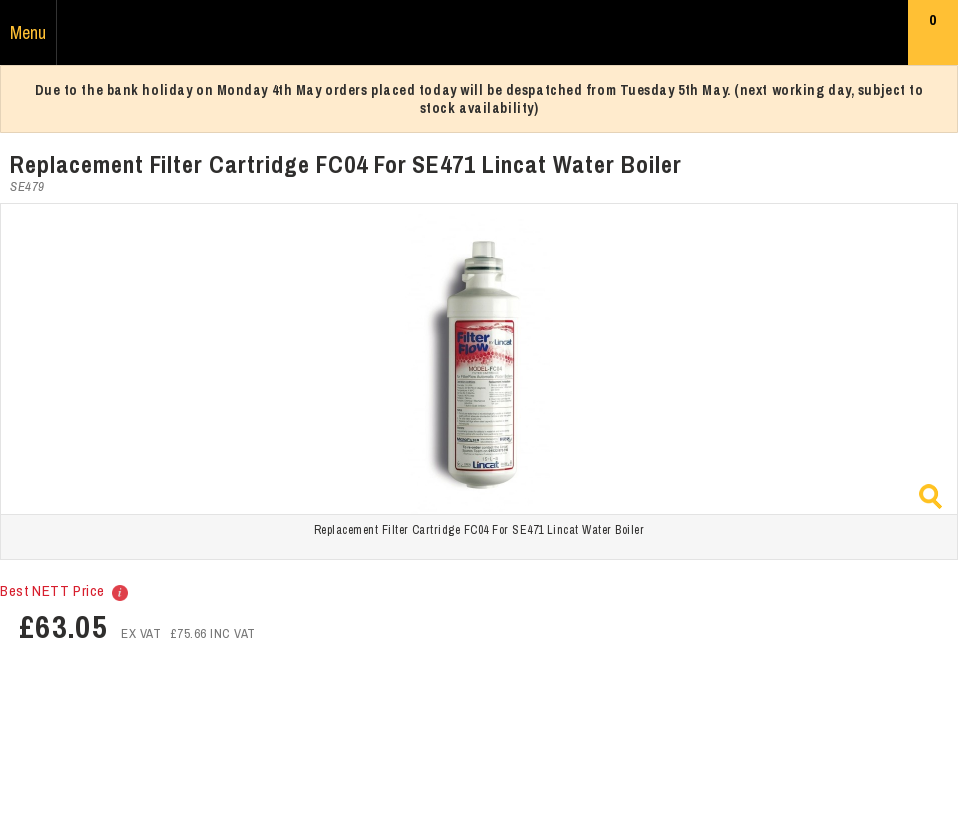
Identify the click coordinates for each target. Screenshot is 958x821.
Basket (933, 37)
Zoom (930, 496)
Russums (479, 33)
